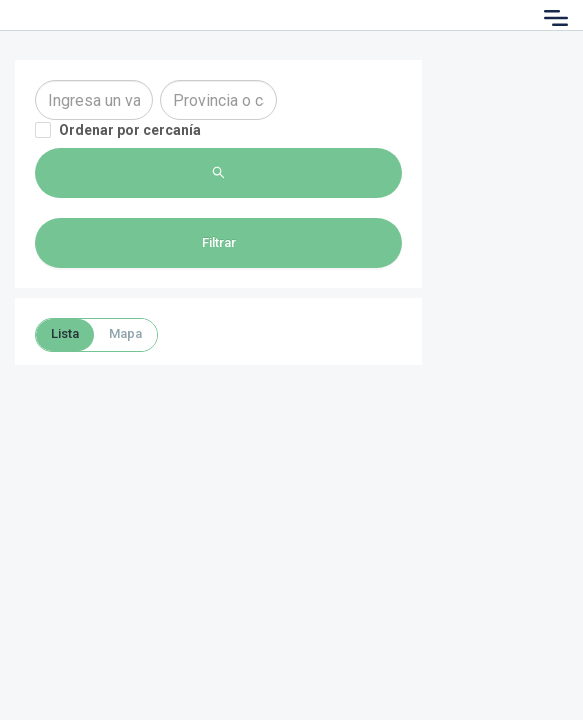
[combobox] (94, 100)
